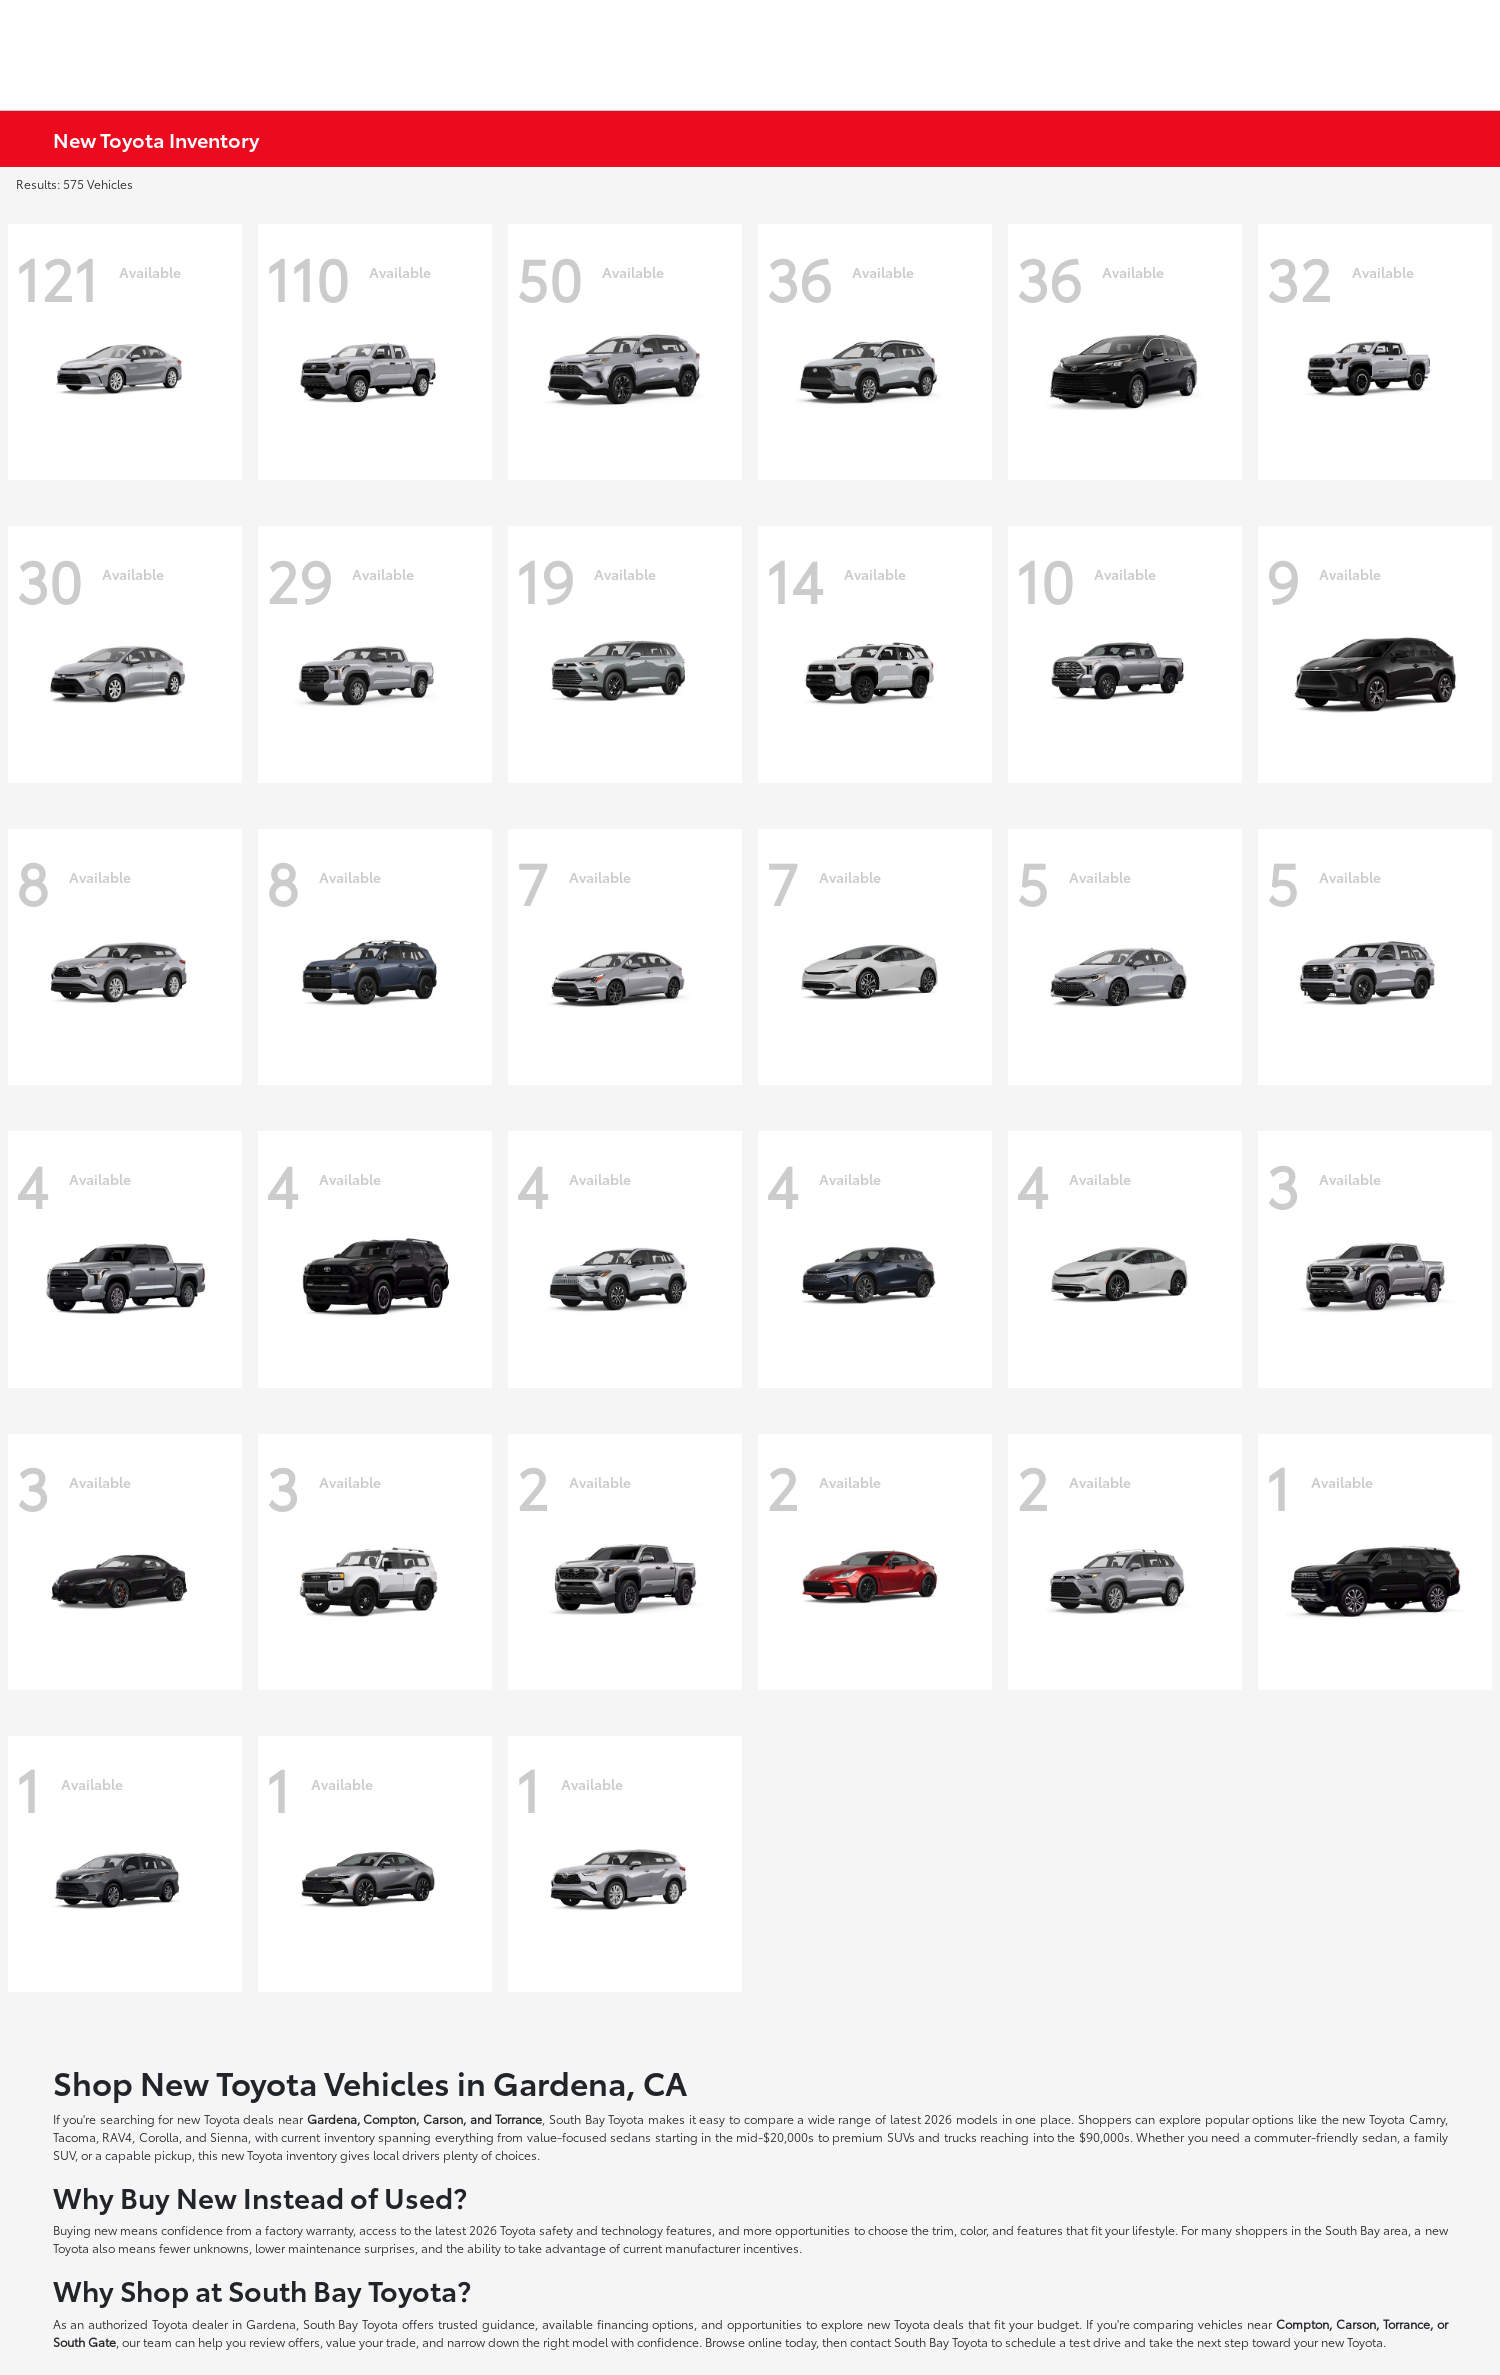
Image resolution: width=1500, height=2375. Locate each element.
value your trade (371, 2341)
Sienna (229, 2136)
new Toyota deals (225, 2118)
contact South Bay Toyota (919, 2341)
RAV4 (117, 2136)
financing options (646, 2323)
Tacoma (74, 2136)
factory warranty (309, 2229)
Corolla (159, 2136)
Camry (1427, 2118)
